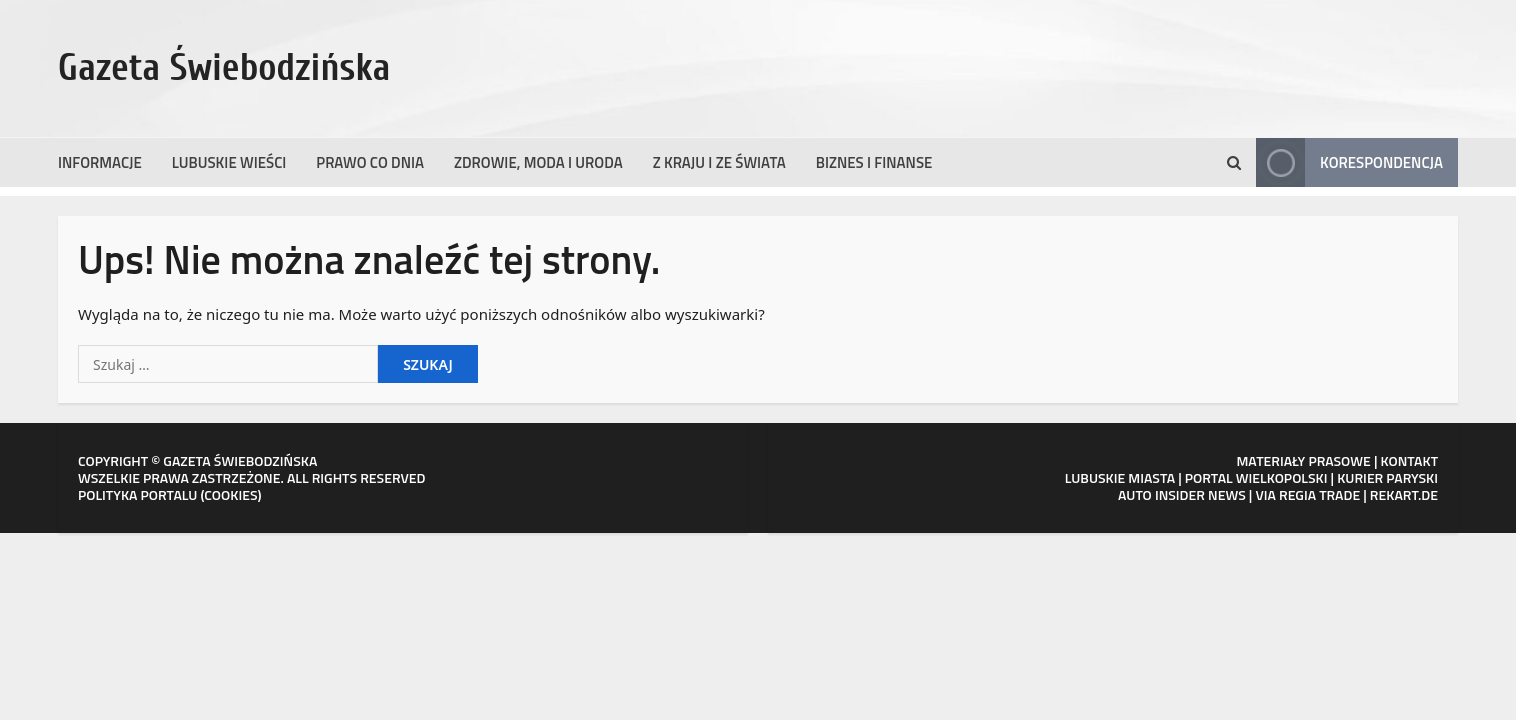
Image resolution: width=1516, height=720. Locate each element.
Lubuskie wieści (229, 162)
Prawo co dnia (370, 162)
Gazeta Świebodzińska (224, 68)
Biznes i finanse (874, 162)
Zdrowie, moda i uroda (538, 162)
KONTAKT (1410, 460)
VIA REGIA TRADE (1307, 494)
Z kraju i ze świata (719, 162)
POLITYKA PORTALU (137, 494)
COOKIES (230, 494)
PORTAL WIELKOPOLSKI (1256, 477)
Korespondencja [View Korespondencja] (1349, 162)
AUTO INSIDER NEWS (1182, 494)
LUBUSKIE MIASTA (1120, 477)
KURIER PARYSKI (1387, 477)
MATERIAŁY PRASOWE (1303, 460)
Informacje (100, 162)
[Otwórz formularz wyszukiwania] (1234, 163)
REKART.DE (1404, 494)
